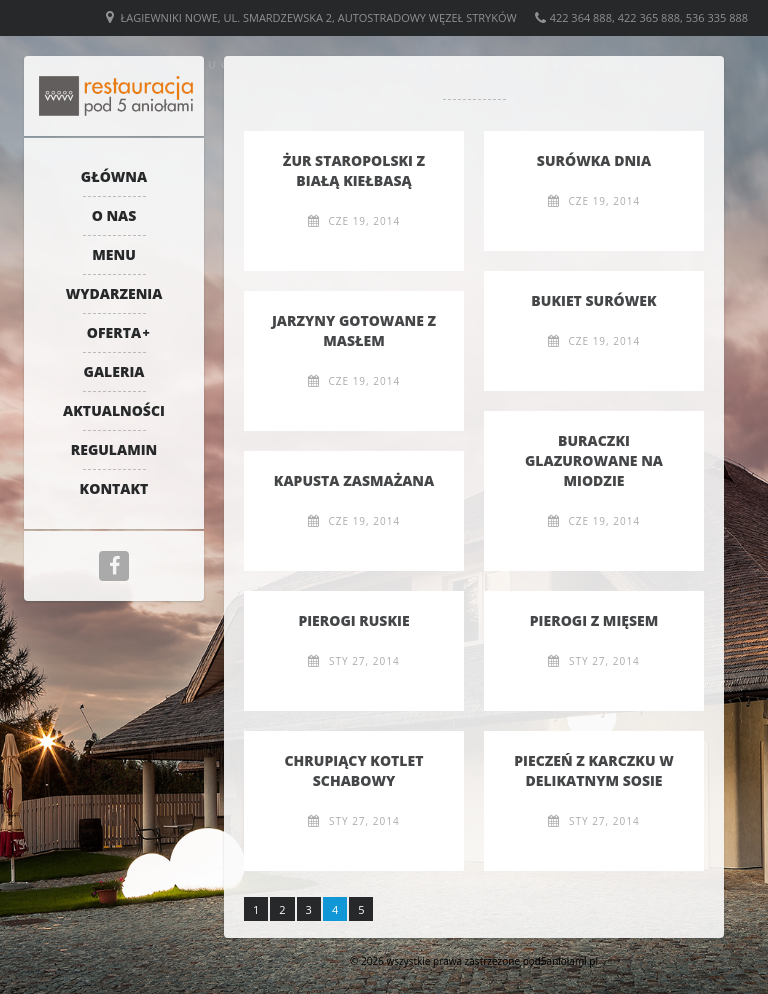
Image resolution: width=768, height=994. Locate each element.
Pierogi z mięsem (594, 620)
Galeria (114, 371)
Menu (114, 254)
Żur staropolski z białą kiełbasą (354, 170)
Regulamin (114, 449)
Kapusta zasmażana (354, 480)
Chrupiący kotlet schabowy (354, 770)
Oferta (114, 332)
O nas (114, 215)
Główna (114, 176)
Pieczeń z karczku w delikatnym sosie (594, 770)
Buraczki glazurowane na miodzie (594, 460)
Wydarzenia (114, 293)
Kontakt (114, 488)
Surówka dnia (594, 160)
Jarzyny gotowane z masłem (354, 330)
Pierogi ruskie (353, 620)
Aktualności (114, 410)
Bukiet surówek (593, 300)
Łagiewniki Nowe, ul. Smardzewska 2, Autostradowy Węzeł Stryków (319, 17)
